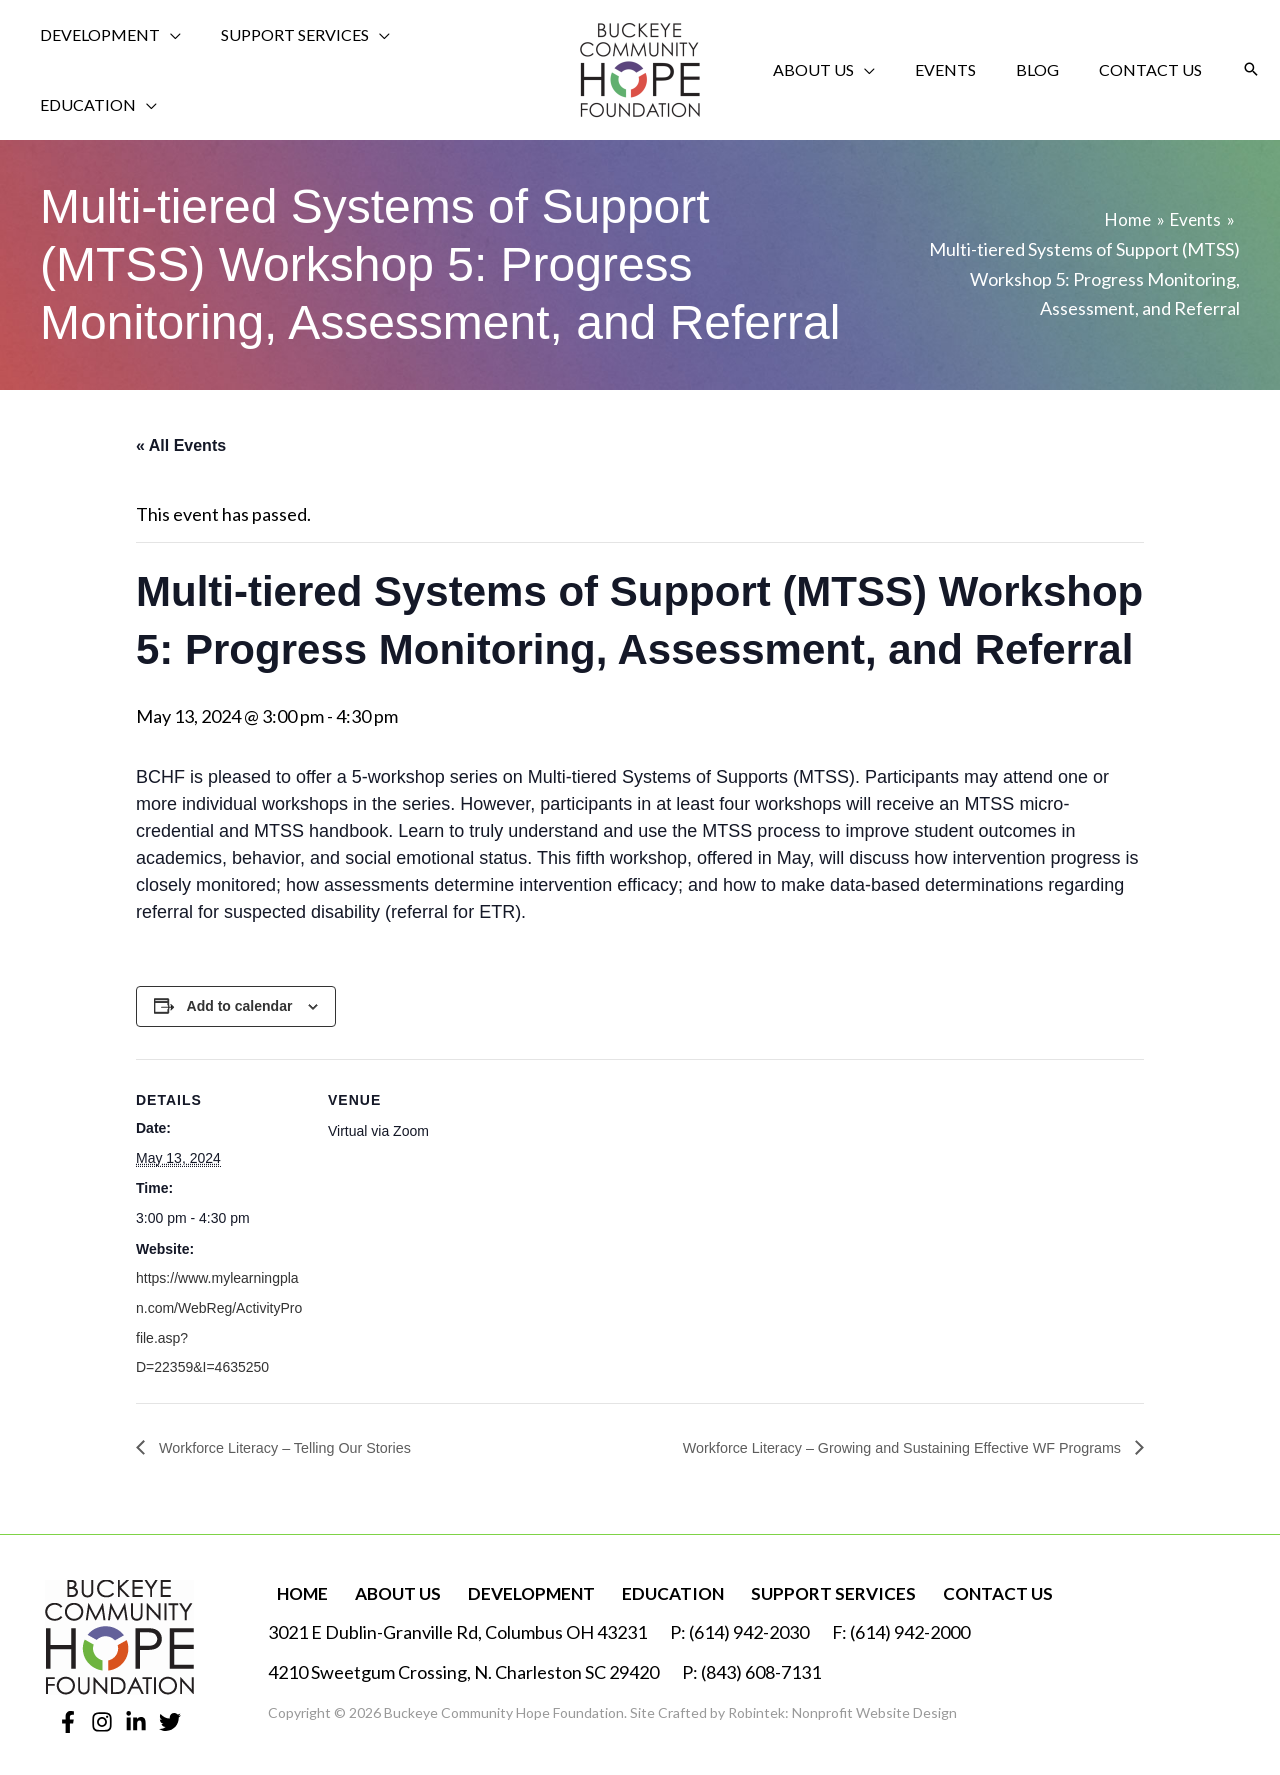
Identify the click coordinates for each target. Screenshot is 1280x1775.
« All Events (181, 439)
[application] (163, 67)
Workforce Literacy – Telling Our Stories (298, 1441)
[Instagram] (102, 1717)
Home (295, 1589)
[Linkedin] (136, 1717)
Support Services (806, 1589)
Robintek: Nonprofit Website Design (842, 1708)
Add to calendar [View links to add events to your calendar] (240, 1001)
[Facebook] (68, 1717)
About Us (386, 1589)
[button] (1251, 67)
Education (652, 1589)
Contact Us (965, 1589)
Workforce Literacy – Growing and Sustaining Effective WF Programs (878, 1441)
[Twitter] (170, 1717)
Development (515, 1589)
